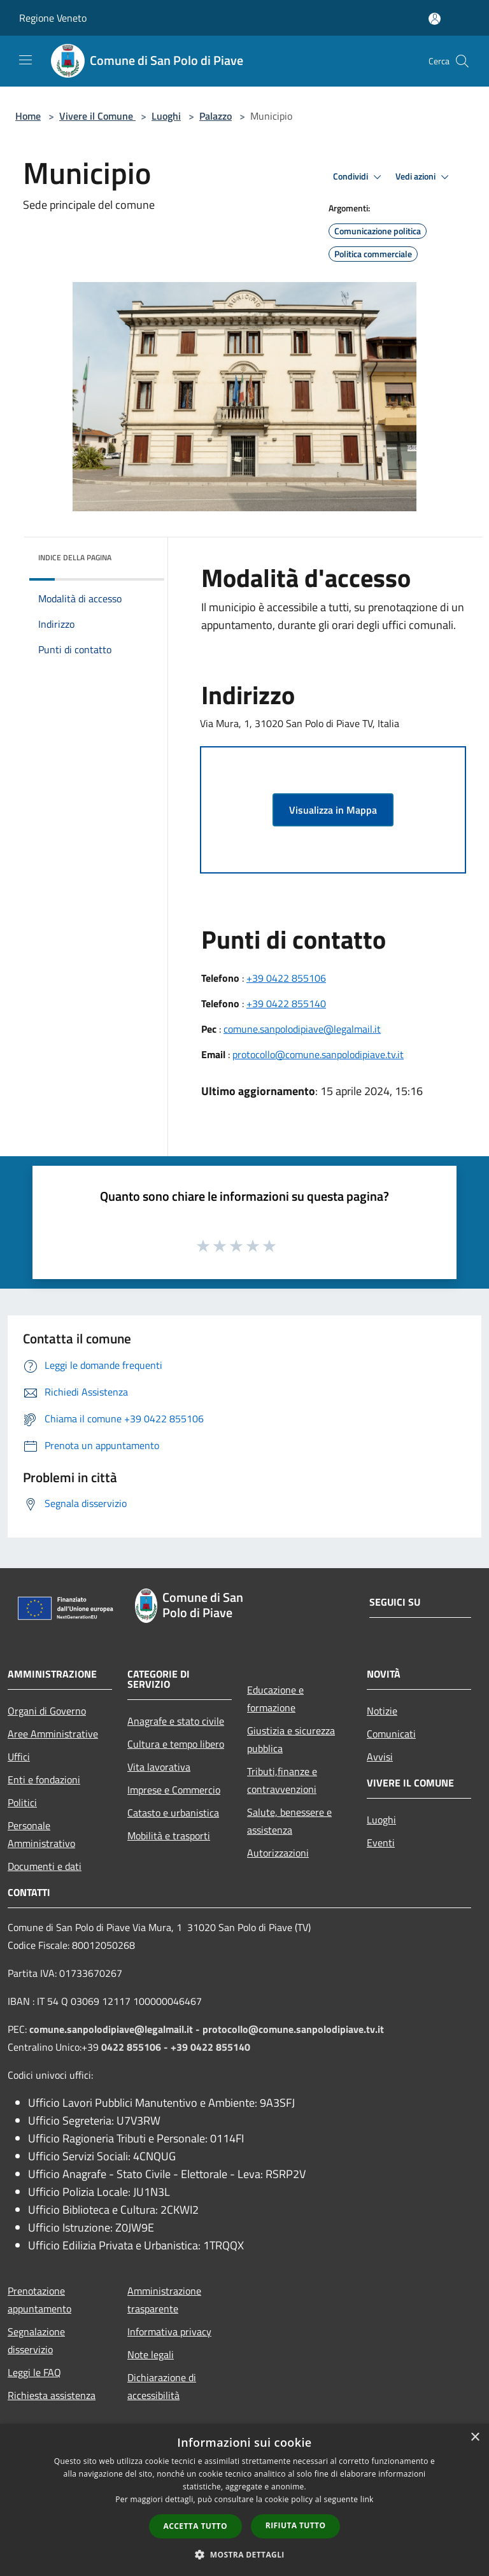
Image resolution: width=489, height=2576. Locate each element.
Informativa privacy (169, 2331)
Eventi (381, 1842)
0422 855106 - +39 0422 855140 (175, 2047)
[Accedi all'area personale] (434, 18)
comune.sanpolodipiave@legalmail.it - (115, 2029)
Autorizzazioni (278, 1852)
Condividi (359, 177)
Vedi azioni (424, 177)
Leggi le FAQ (34, 2372)
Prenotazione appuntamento (39, 2299)
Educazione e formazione (275, 1698)
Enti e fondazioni (44, 1779)
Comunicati (391, 1733)
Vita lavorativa (158, 1766)
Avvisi (380, 1756)
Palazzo (215, 116)
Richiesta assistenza (52, 2395)
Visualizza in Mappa (333, 809)
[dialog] (244, 2500)
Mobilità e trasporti (168, 1835)
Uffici (19, 1756)
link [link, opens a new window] (367, 2499)
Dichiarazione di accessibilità (161, 2386)
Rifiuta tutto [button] (296, 2525)
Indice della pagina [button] (74, 557)
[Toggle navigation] (25, 59)
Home (28, 116)
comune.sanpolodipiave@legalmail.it (302, 1029)
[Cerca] (462, 61)
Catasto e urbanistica (173, 1812)
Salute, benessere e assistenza (289, 1820)
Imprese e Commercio (173, 1789)
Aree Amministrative (53, 1733)
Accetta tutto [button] (195, 2526)
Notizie (382, 1710)
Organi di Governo (47, 1710)
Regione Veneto (53, 17)
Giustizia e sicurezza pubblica (291, 1739)
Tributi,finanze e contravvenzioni (282, 1780)
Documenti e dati (45, 1866)
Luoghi (166, 116)
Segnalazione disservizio (36, 2340)
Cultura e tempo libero (175, 1744)
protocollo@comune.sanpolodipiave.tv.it (318, 1054)
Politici (22, 1802)
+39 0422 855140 (286, 1003)
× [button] (474, 2437)
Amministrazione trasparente (164, 2299)
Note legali (150, 2354)
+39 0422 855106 (286, 978)
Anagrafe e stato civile (175, 1721)
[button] (244, 2554)
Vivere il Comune (97, 116)
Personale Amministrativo (41, 1834)
